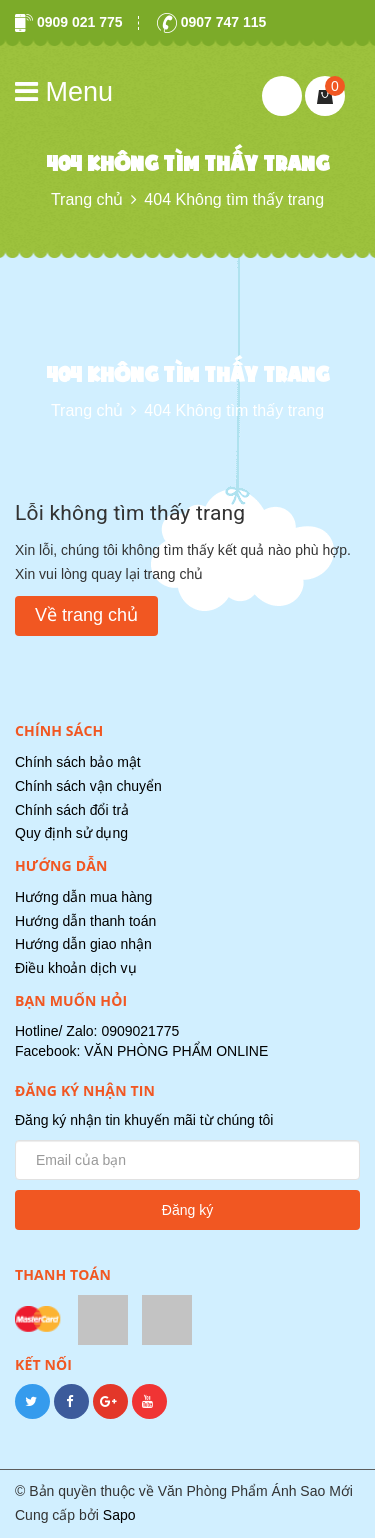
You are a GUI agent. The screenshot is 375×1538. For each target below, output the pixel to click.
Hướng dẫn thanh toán (85, 921)
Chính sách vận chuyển (88, 786)
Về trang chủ (86, 615)
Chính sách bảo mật (78, 762)
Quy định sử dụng (71, 833)
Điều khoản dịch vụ (76, 968)
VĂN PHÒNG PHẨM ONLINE (176, 1051)
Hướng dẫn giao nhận (83, 944)
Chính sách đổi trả (72, 810)
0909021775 (140, 1031)
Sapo (119, 1515)
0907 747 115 (212, 22)
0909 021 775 (69, 22)
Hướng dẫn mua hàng (83, 897)
